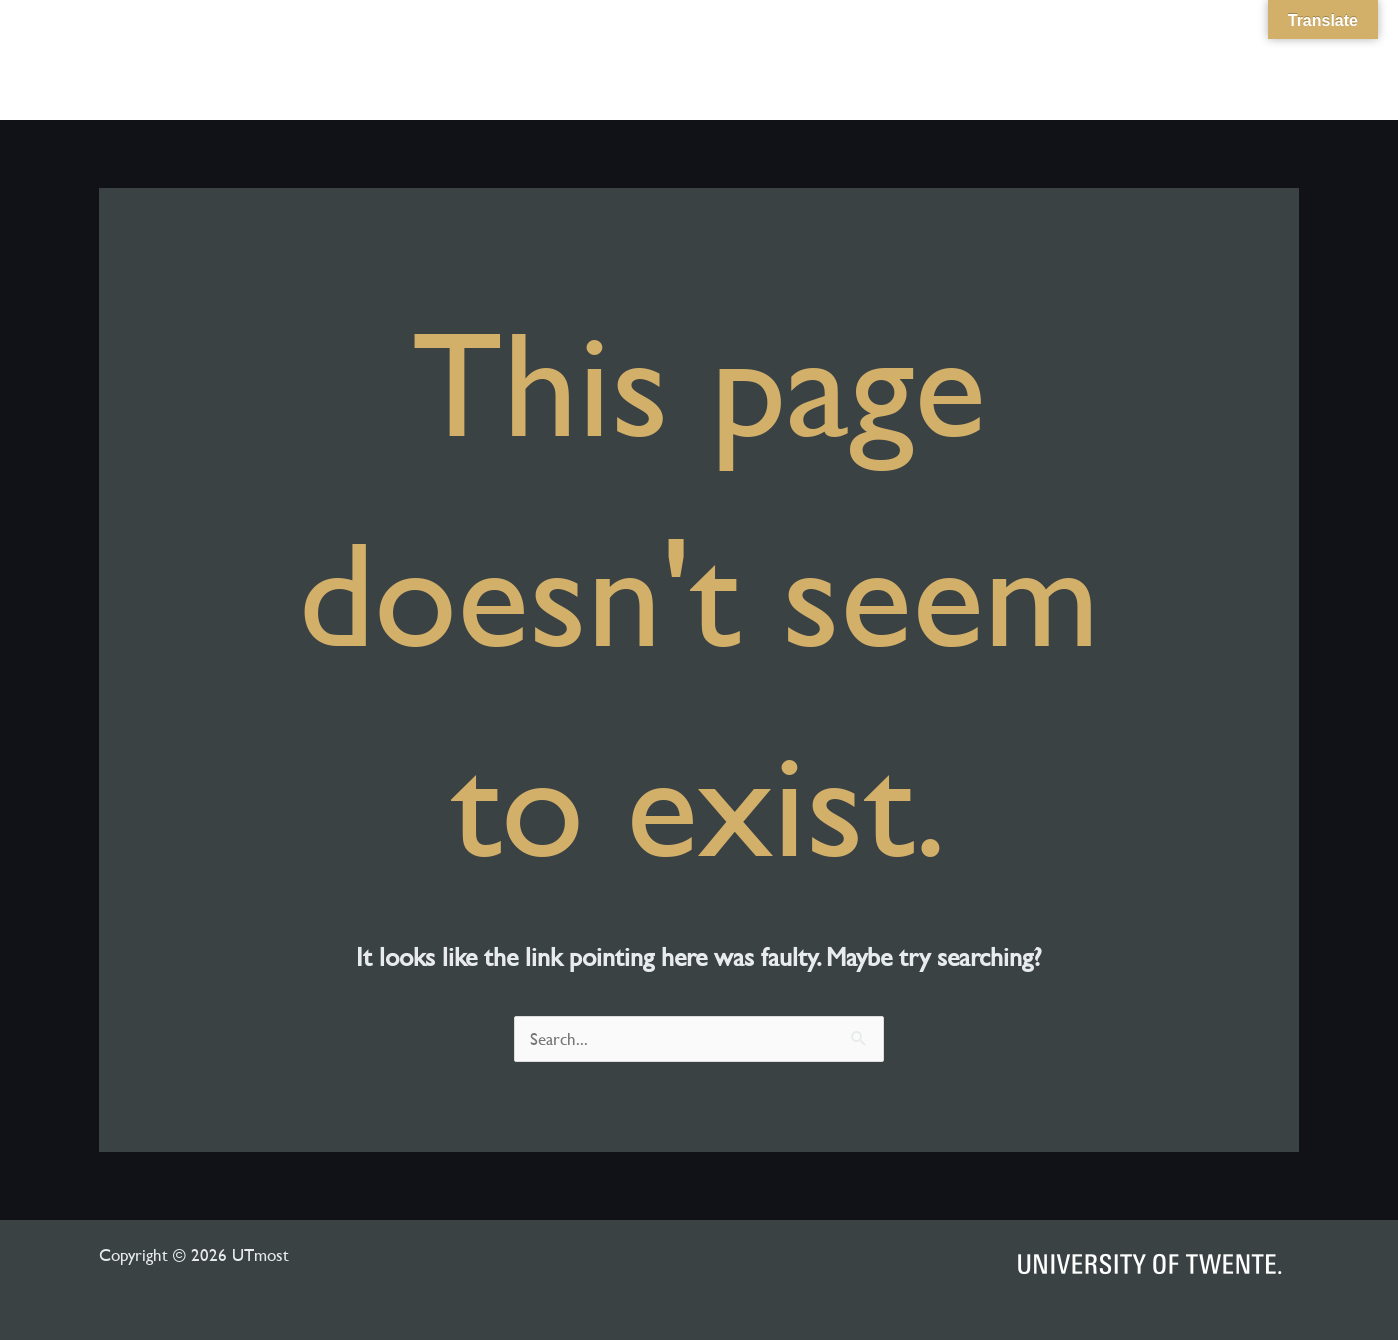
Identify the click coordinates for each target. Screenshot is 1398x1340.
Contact (1234, 60)
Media (1066, 60)
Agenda (1146, 60)
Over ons (959, 60)
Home (871, 60)
